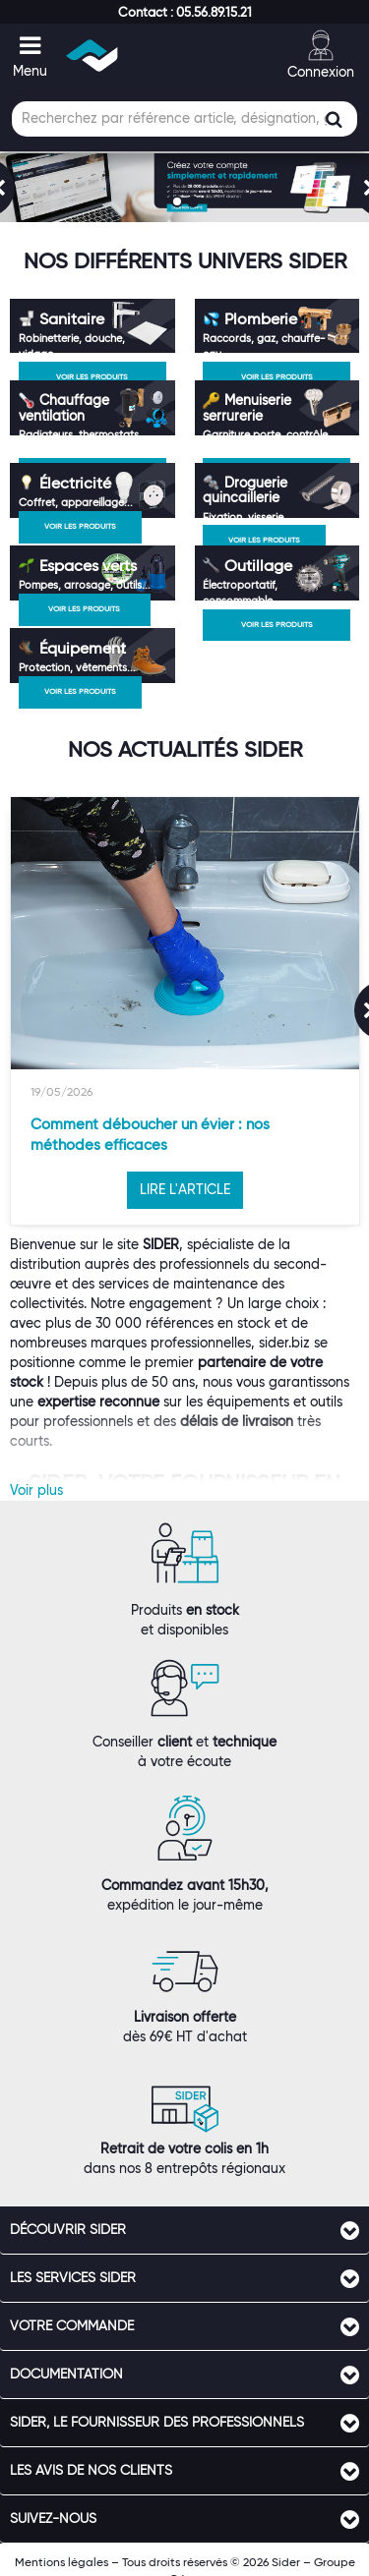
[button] (185, 12)
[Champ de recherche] (184, 119)
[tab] (184, 2230)
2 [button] (195, 203)
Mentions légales (61, 2561)
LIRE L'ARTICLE (185, 1189)
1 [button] (179, 203)
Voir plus (36, 1490)
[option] (185, 1011)
